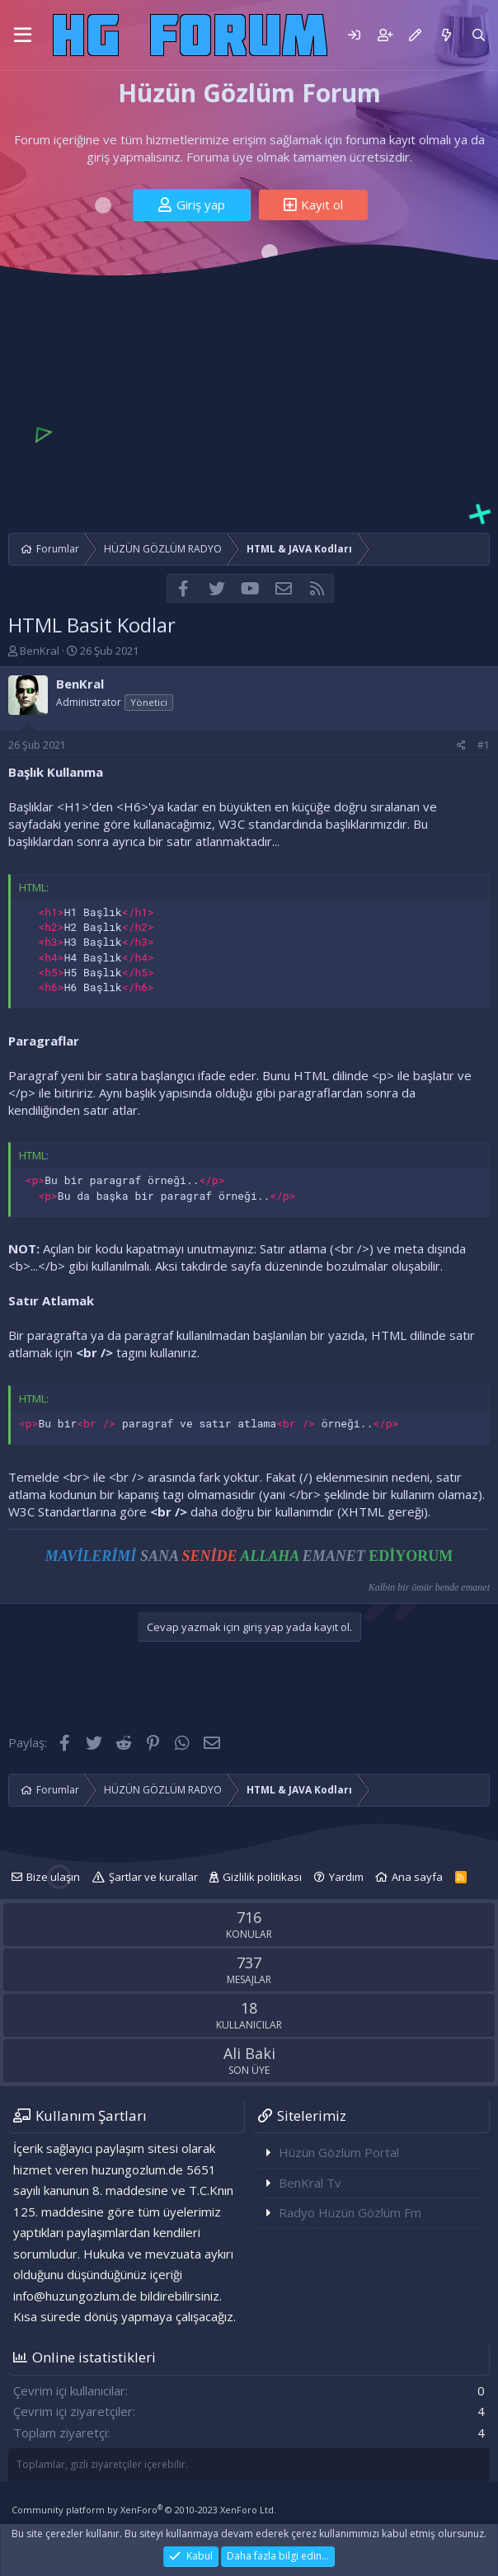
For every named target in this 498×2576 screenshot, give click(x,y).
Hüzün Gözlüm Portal (339, 2152)
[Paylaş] (461, 745)
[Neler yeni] (446, 35)
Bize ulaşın (53, 1876)
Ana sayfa (417, 1876)
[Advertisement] (249, 400)
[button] (22, 35)
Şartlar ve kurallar (153, 1876)
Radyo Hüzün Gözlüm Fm (350, 2212)
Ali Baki (249, 2053)
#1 (483, 745)
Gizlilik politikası (262, 1876)
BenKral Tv (310, 2182)
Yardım (346, 1876)
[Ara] (479, 35)
